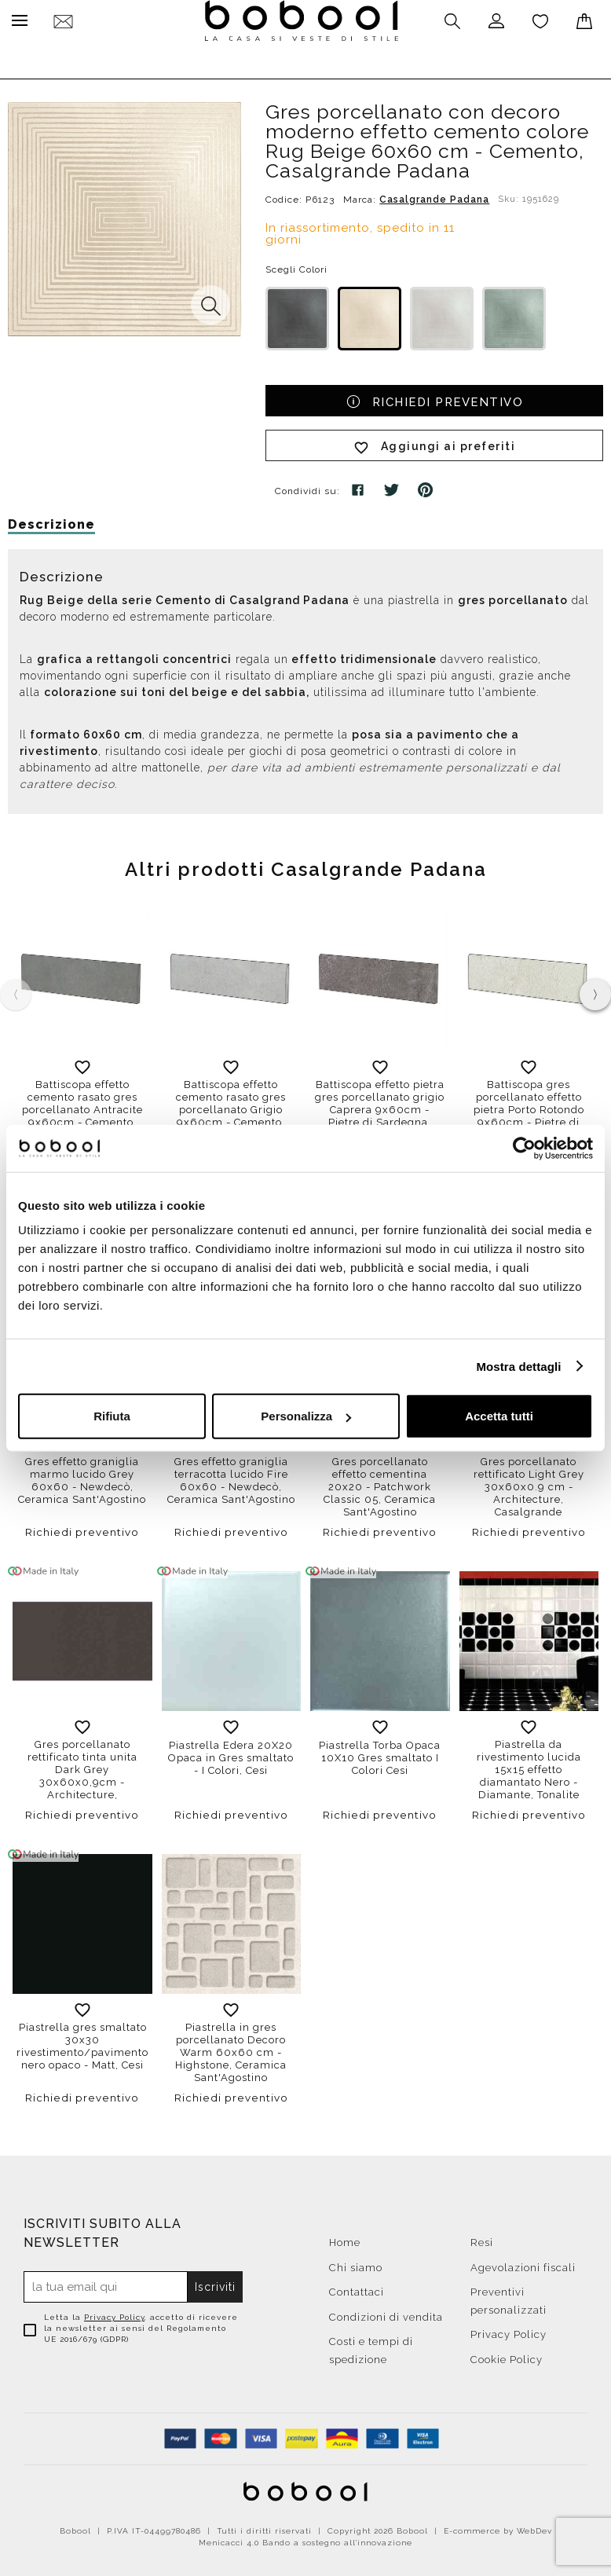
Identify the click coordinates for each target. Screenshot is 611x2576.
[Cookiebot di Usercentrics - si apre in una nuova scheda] (524, 1148)
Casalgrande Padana (434, 195)
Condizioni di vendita (386, 2313)
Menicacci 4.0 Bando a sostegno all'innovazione (305, 2538)
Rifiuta (111, 1416)
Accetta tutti (499, 1416)
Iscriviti (215, 2283)
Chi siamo (355, 2264)
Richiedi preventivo (435, 396)
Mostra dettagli (518, 1365)
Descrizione (51, 520)
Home (344, 2238)
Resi (481, 2238)
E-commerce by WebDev (498, 2527)
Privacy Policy (114, 2313)
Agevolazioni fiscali (523, 2264)
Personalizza (306, 1416)
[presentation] (595, 990)
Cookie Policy (506, 2356)
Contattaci (356, 2288)
